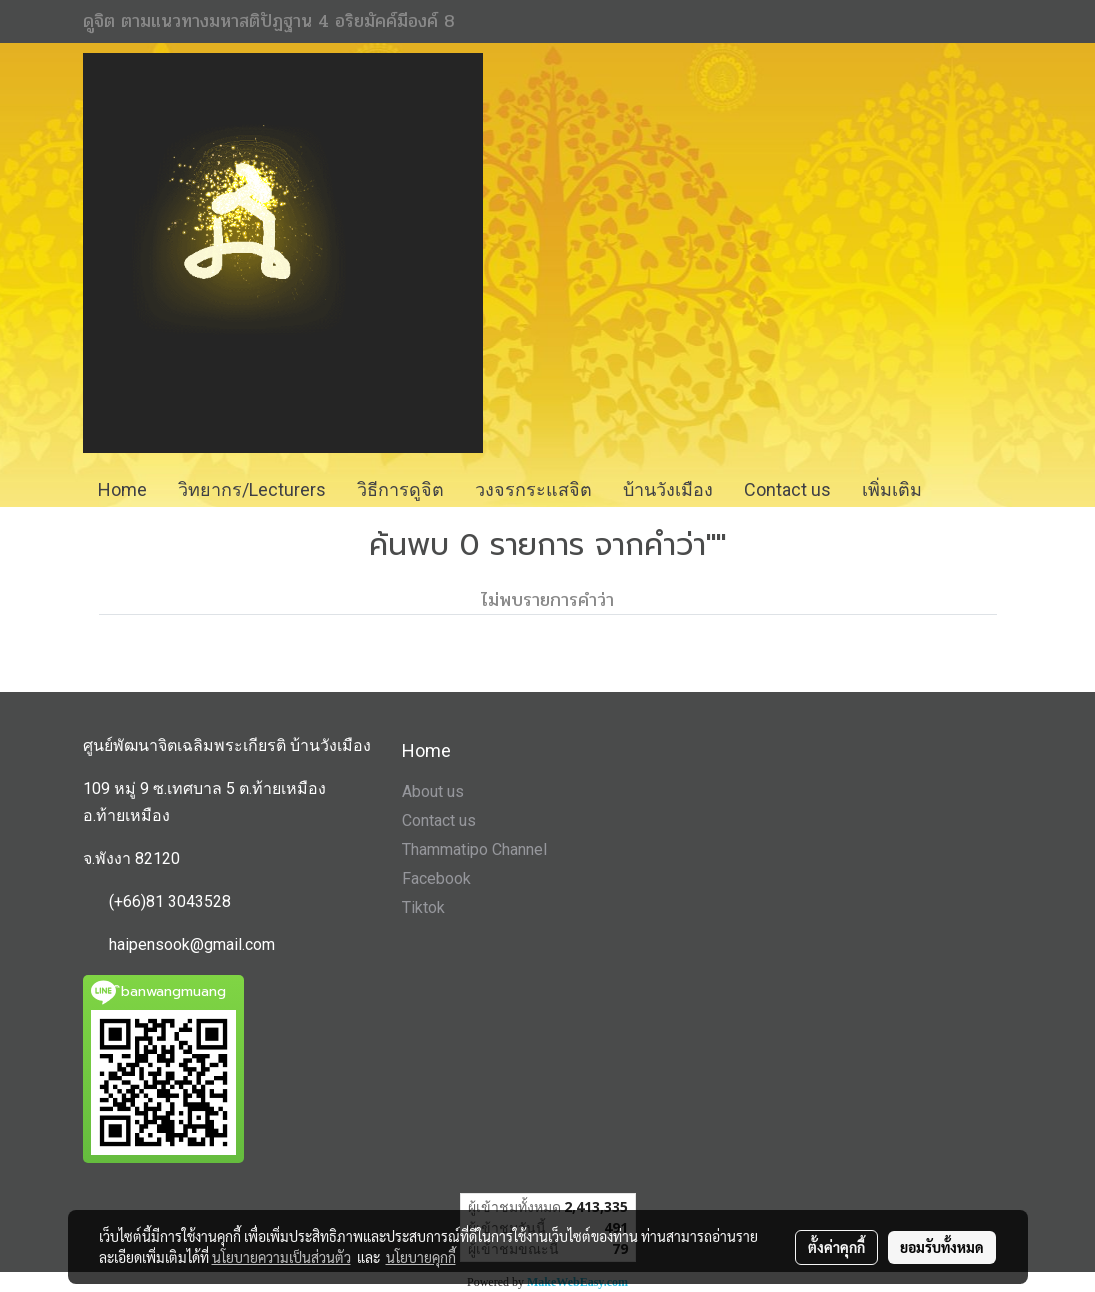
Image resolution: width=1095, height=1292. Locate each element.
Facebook (436, 878)
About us (433, 791)
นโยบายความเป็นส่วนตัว (281, 1257)
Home (122, 489)
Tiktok (423, 907)
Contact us (787, 489)
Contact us (439, 820)
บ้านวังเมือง (668, 489)
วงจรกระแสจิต (533, 489)
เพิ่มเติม (892, 489)
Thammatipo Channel (474, 849)
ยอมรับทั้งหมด (942, 1247)
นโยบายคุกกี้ (421, 1257)
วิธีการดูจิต (400, 489)
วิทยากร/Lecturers (252, 489)
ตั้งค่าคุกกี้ (836, 1247)
